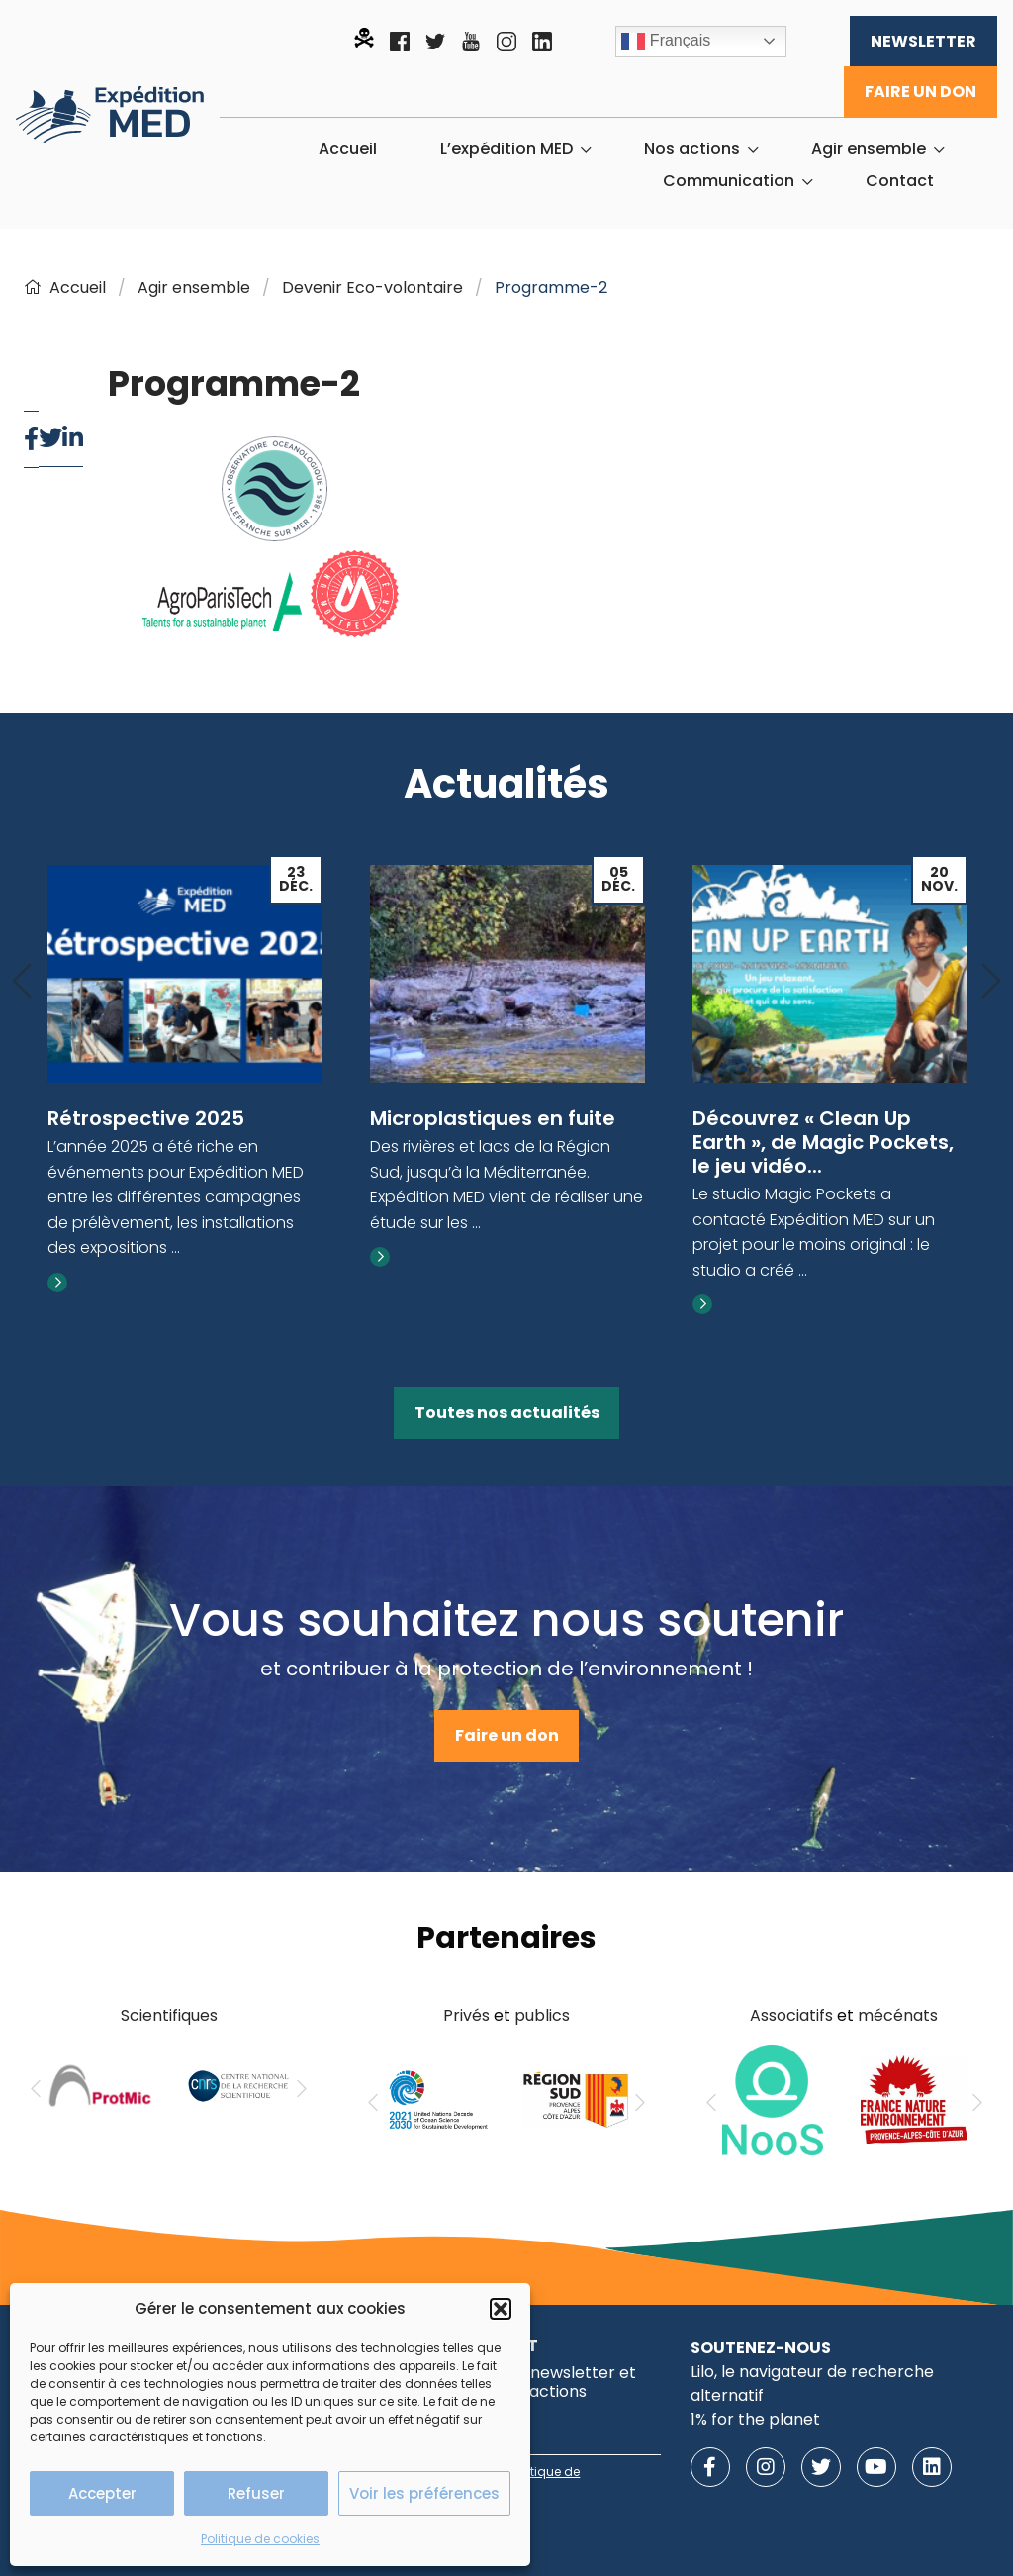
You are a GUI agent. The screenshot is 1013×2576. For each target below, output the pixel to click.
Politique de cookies (260, 2538)
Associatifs (791, 2015)
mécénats (898, 2015)
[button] (500, 2309)
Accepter (102, 2493)
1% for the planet (755, 2419)
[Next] (991, 982)
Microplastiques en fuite (492, 1118)
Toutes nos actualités (506, 1412)
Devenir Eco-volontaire (372, 287)
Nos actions (692, 149)
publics (542, 2015)
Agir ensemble (868, 149)
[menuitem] (348, 149)
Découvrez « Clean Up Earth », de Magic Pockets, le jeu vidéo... (823, 1142)
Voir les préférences (424, 2493)
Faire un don (920, 91)
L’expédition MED (506, 149)
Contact (900, 181)
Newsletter (923, 41)
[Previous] (22, 982)
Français (665, 41)
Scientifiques (169, 2015)
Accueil (348, 149)
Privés (466, 2015)
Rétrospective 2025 (145, 1118)
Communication (728, 181)
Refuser (256, 2493)
